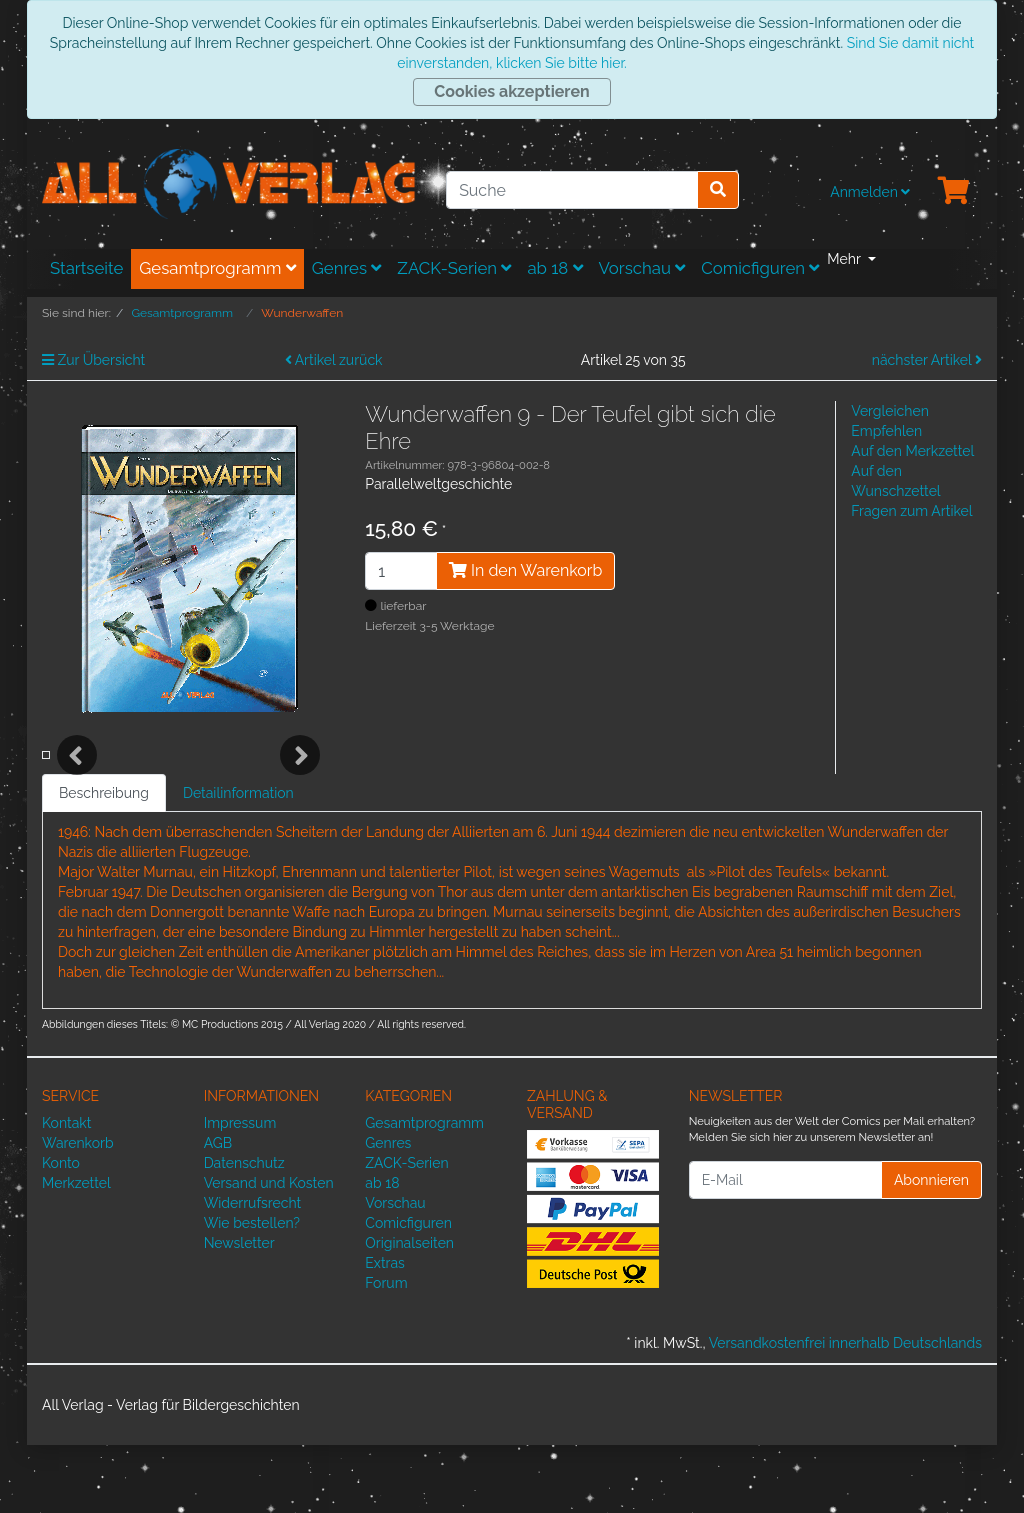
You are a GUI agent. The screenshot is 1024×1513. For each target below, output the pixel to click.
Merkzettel (76, 1251)
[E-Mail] (785, 1248)
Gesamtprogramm (217, 268)
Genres (347, 268)
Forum (386, 1351)
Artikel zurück (334, 360)
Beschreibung (104, 861)
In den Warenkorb (525, 570)
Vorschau (642, 268)
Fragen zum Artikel (911, 511)
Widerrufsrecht (253, 1271)
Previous (77, 789)
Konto (61, 1231)
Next (300, 789)
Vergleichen (889, 411)
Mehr (845, 259)
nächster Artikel (927, 360)
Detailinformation (238, 861)
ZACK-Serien (454, 268)
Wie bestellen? (252, 1291)
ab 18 (554, 268)
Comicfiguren (760, 268)
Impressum (240, 1191)
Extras (385, 1331)
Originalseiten (409, 1311)
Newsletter (239, 1311)
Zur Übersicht (93, 360)
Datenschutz (244, 1231)
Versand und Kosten (269, 1251)
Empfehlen (886, 431)
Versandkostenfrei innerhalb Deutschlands (845, 1411)
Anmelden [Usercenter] (870, 192)
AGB (218, 1211)
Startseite (86, 268)
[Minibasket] (954, 192)
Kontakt (66, 1191)
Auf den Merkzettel (912, 451)
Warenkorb (78, 1211)
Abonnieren (931, 1247)
